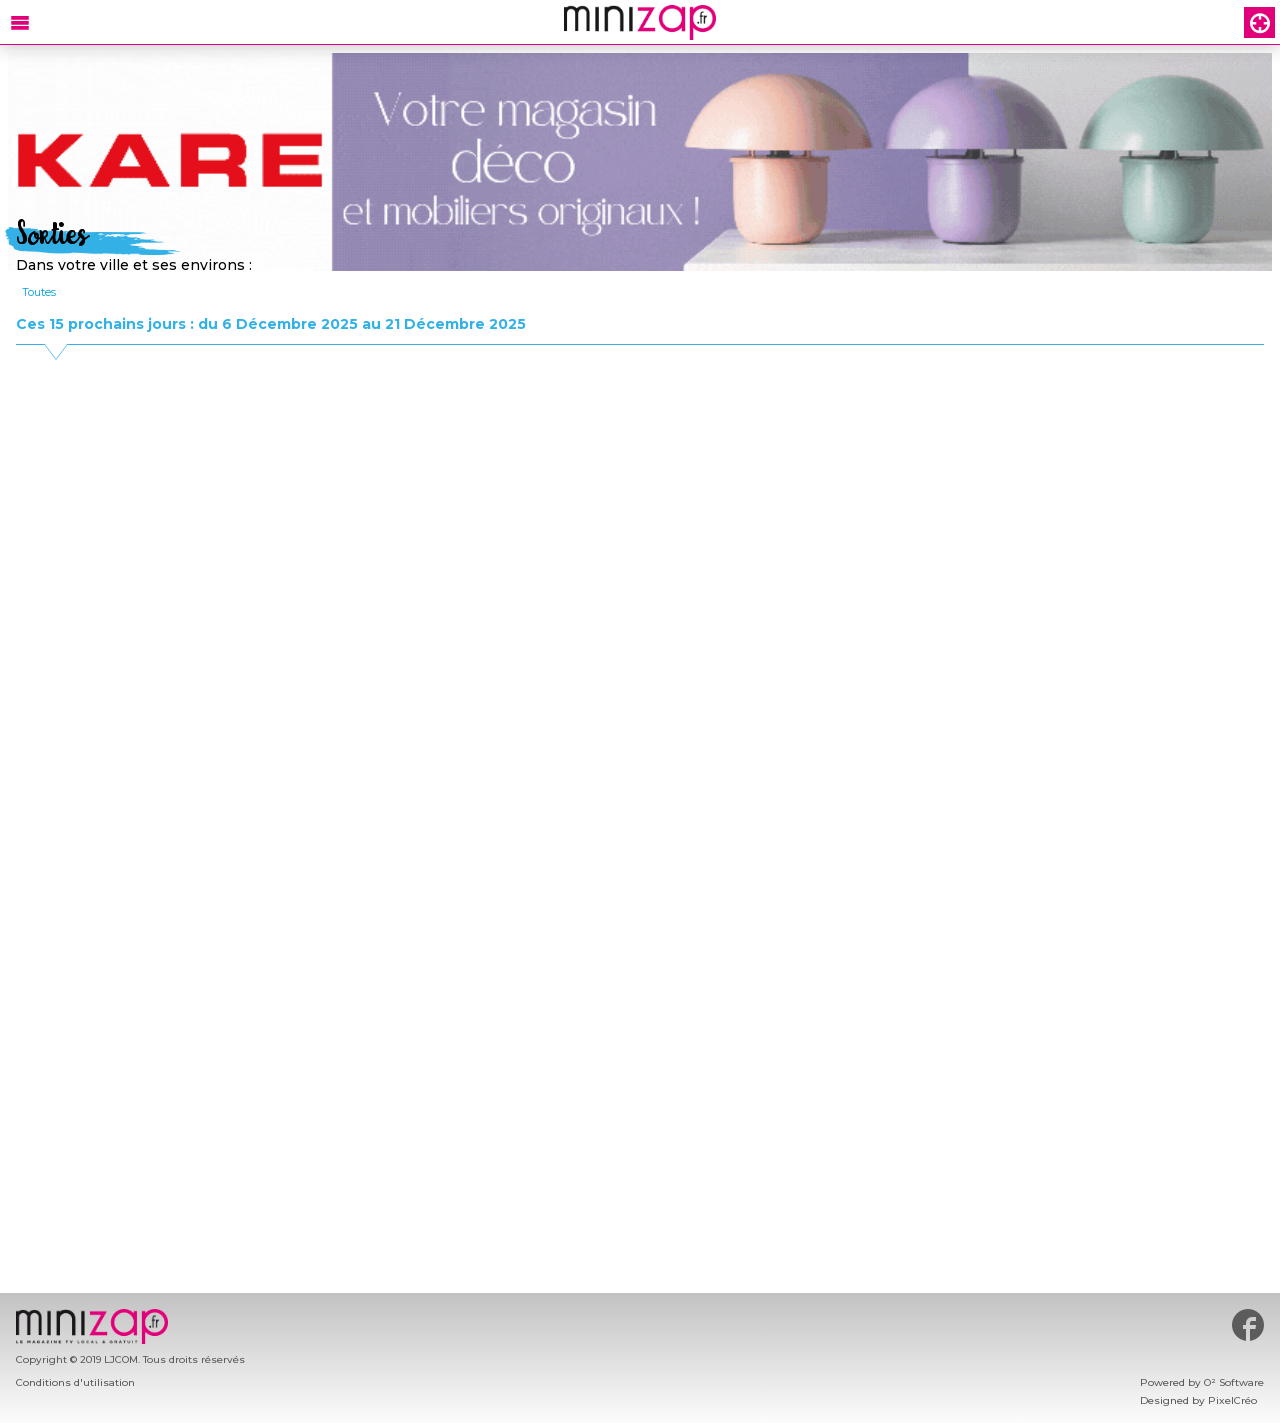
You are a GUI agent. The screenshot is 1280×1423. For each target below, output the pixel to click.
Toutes (39, 292)
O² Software (1234, 1382)
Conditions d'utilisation (75, 1382)
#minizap (1248, 1325)
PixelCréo (1232, 1400)
